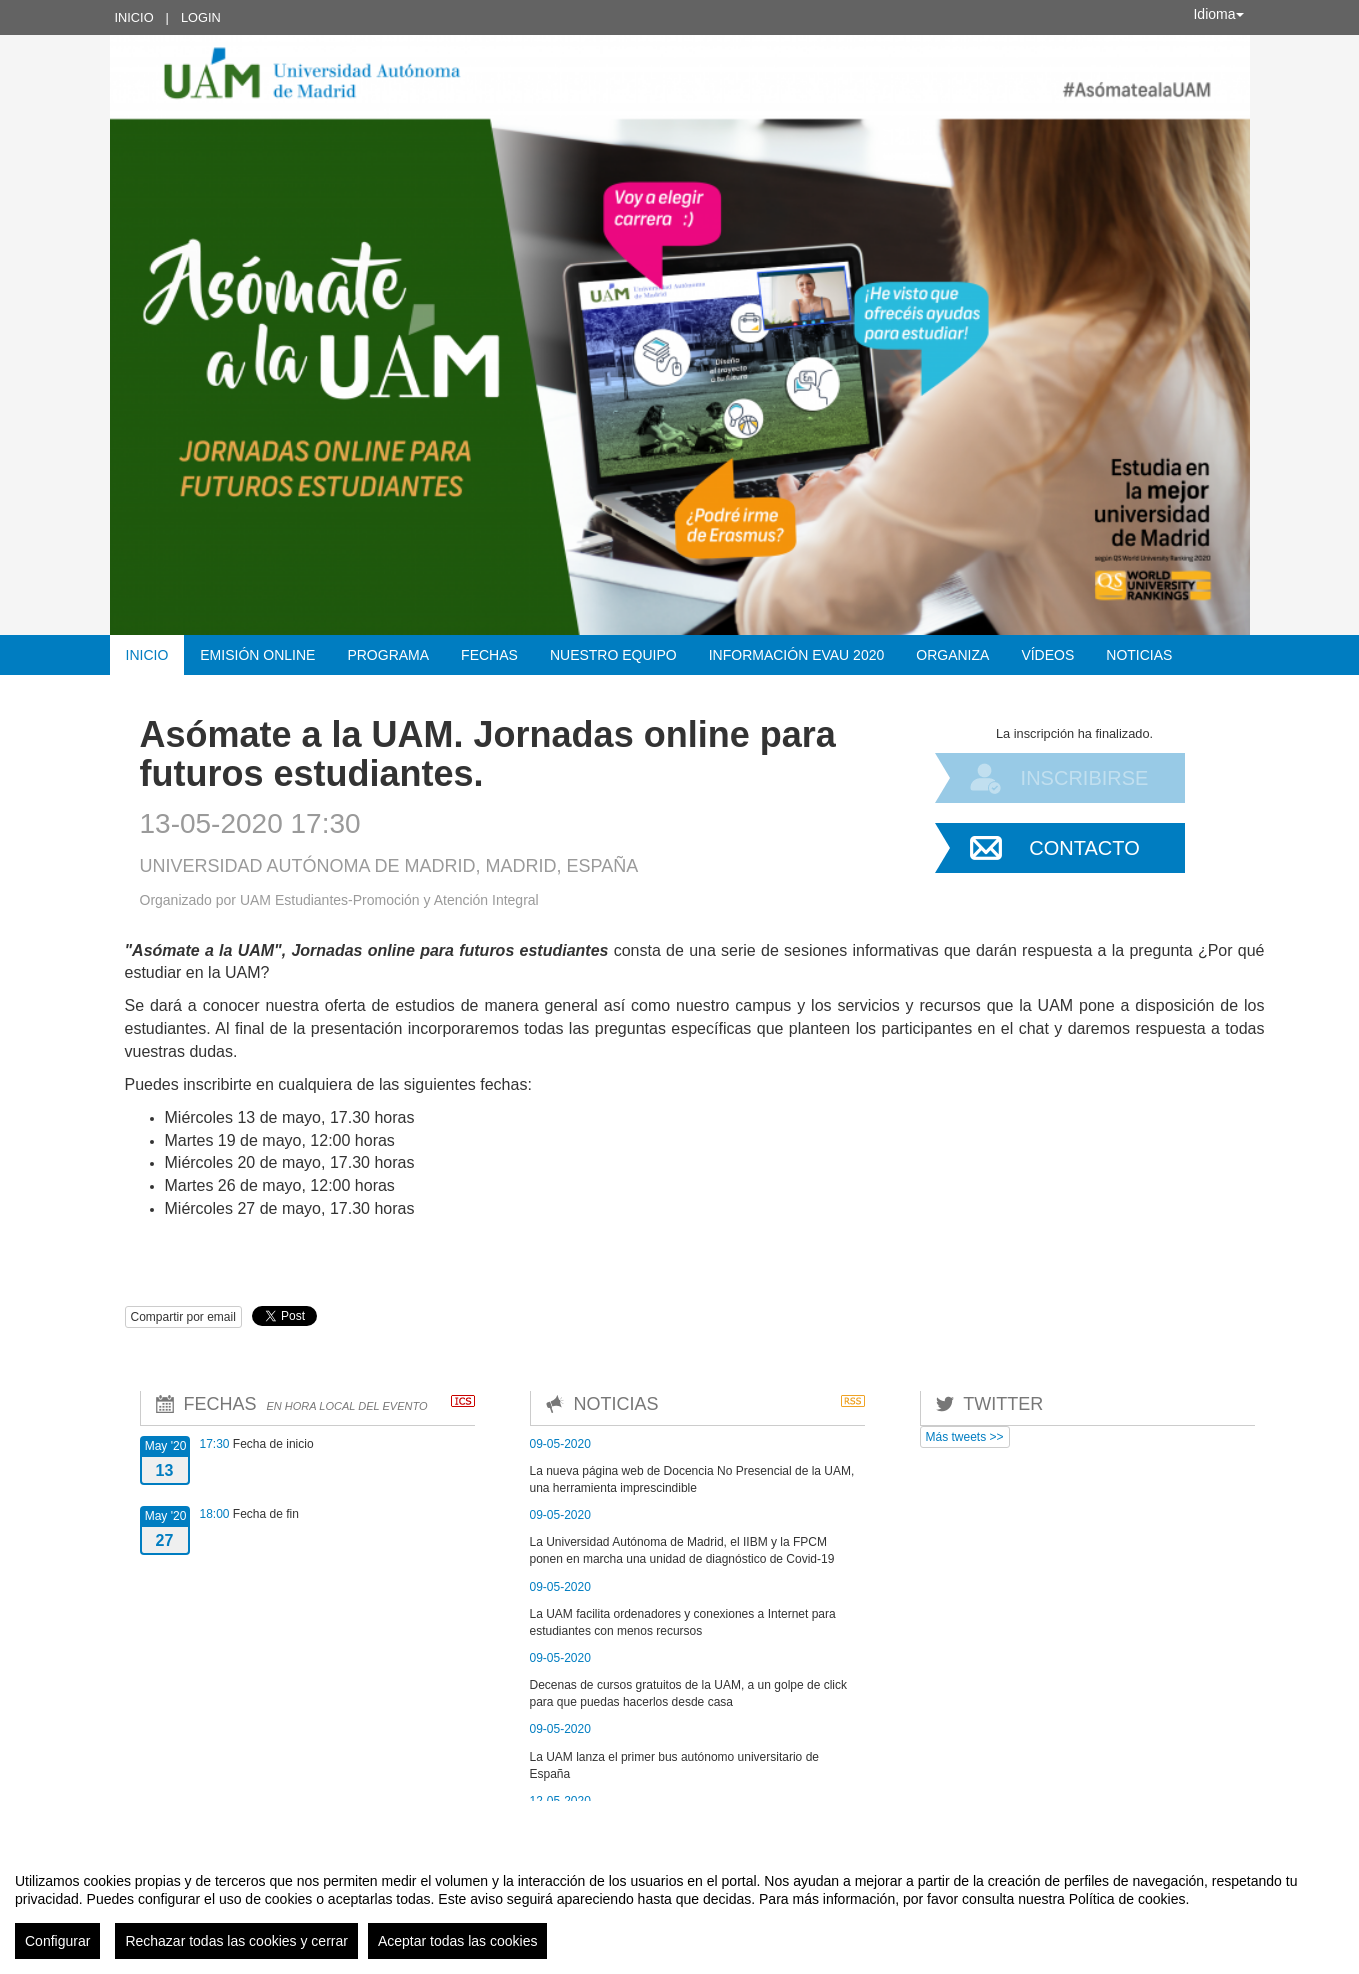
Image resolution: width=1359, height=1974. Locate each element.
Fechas (489, 655)
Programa (388, 655)
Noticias (1139, 655)
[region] (679, 1908)
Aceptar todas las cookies (458, 1941)
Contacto (1084, 848)
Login (201, 17)
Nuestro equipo (613, 655)
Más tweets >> (965, 1437)
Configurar (57, 1941)
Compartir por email (183, 1317)
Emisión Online (257, 655)
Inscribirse (1085, 778)
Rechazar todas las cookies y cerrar (236, 1941)
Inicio (134, 17)
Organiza (952, 655)
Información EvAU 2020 (797, 655)
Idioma (1218, 14)
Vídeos (1047, 655)
